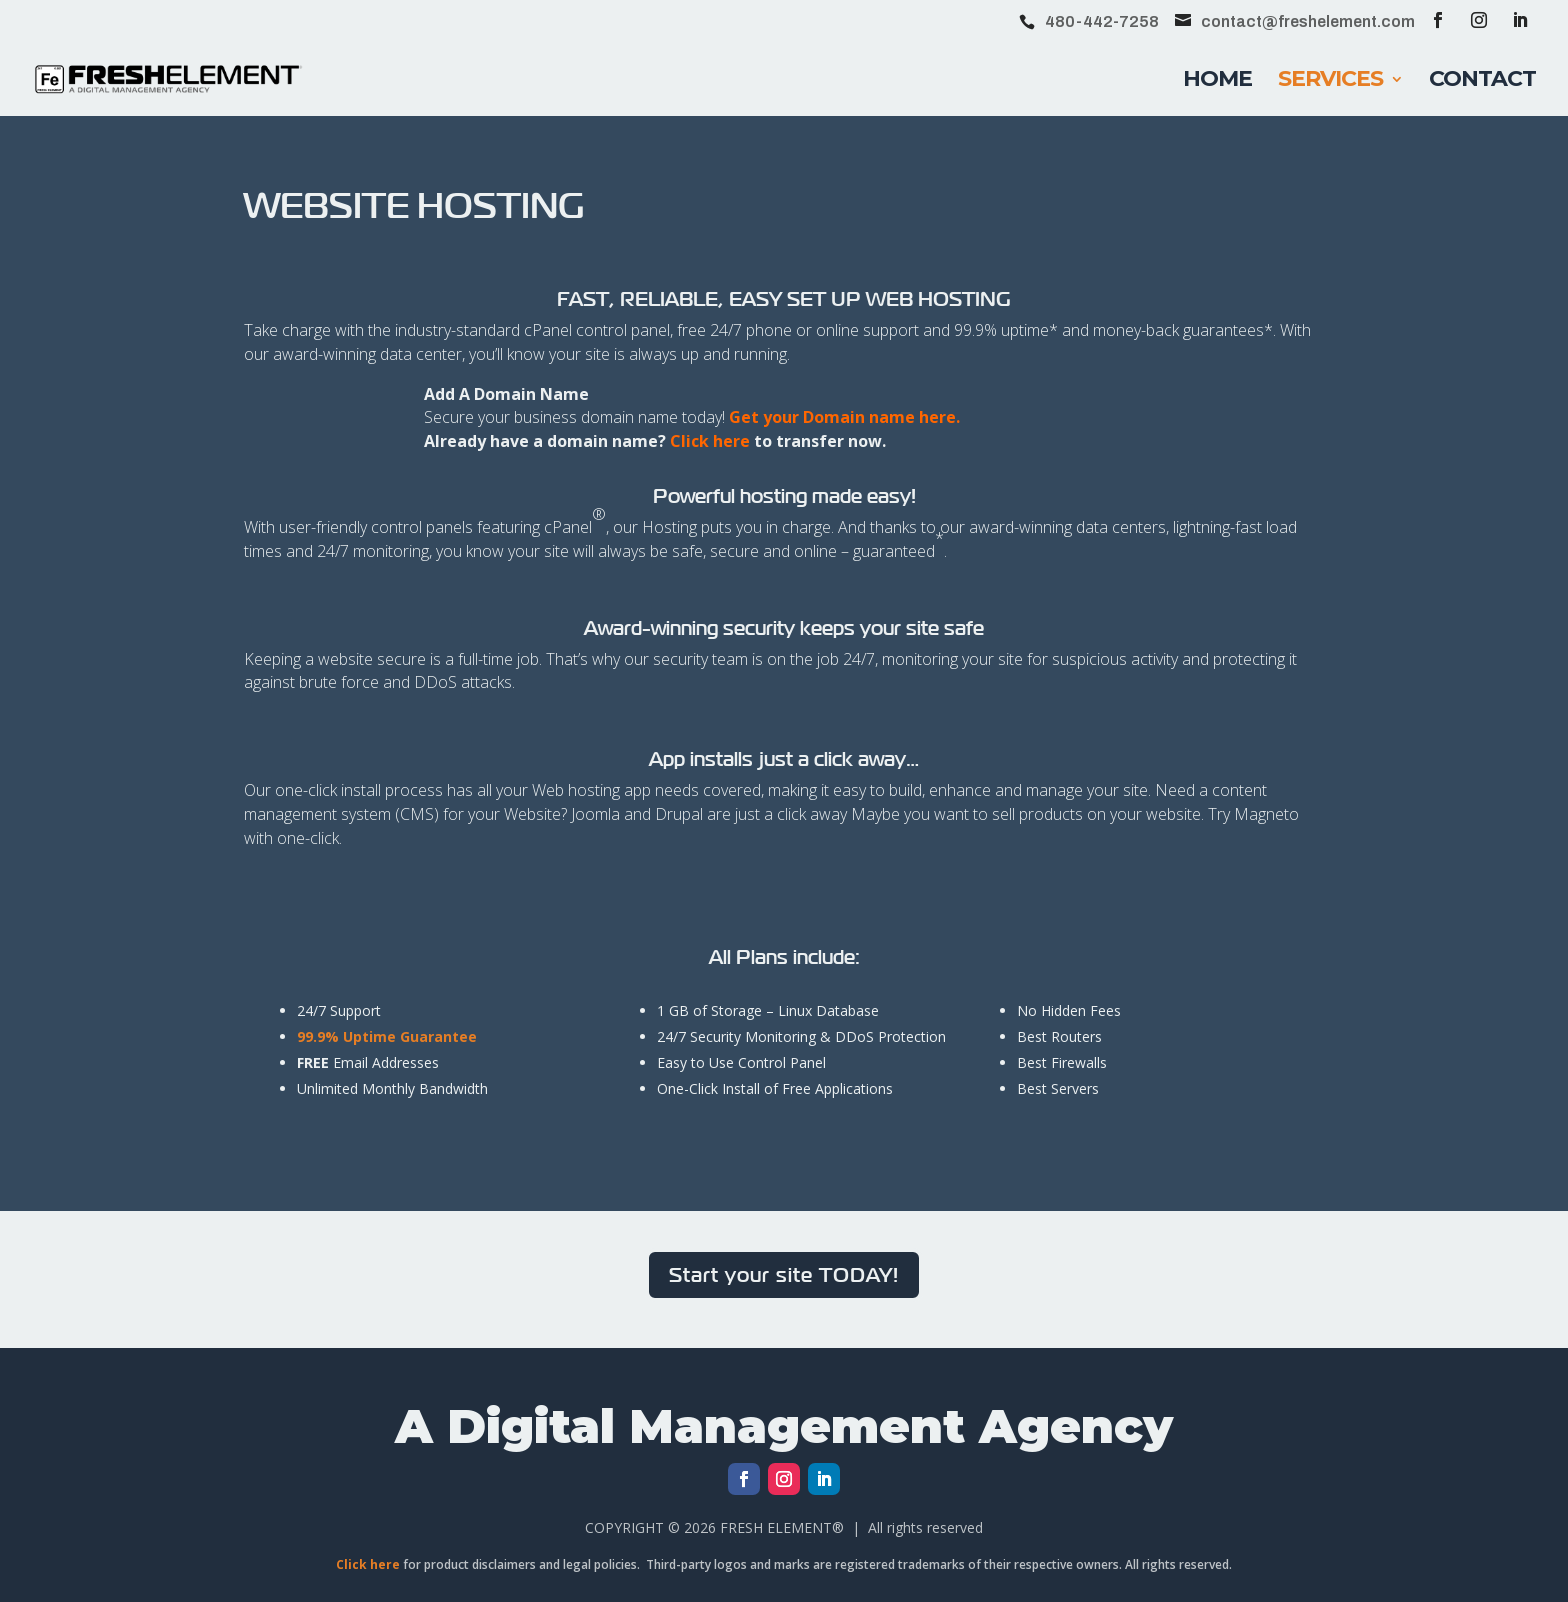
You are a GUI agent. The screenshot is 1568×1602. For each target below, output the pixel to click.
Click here (710, 441)
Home (1217, 82)
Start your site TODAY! (784, 1274)
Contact (1482, 82)
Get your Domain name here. (844, 417)
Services (1330, 82)
